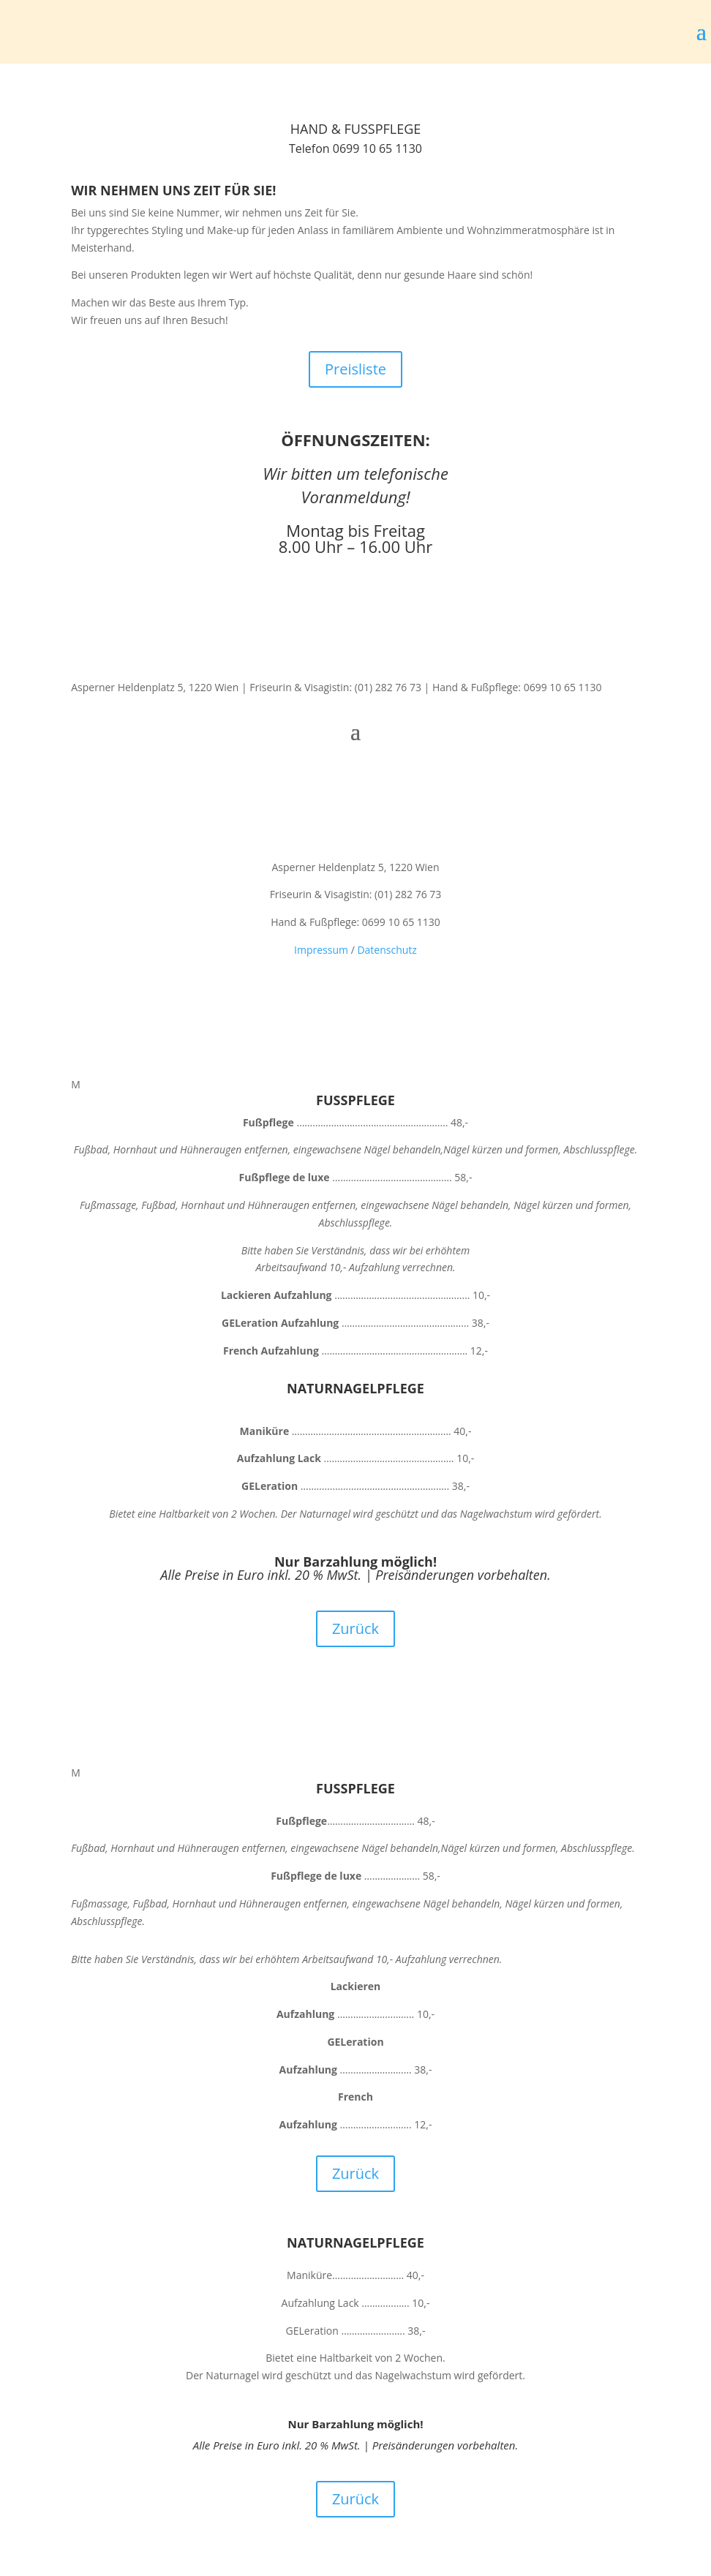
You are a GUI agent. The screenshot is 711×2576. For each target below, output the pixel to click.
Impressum (321, 950)
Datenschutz (386, 950)
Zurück (355, 1628)
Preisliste (355, 369)
